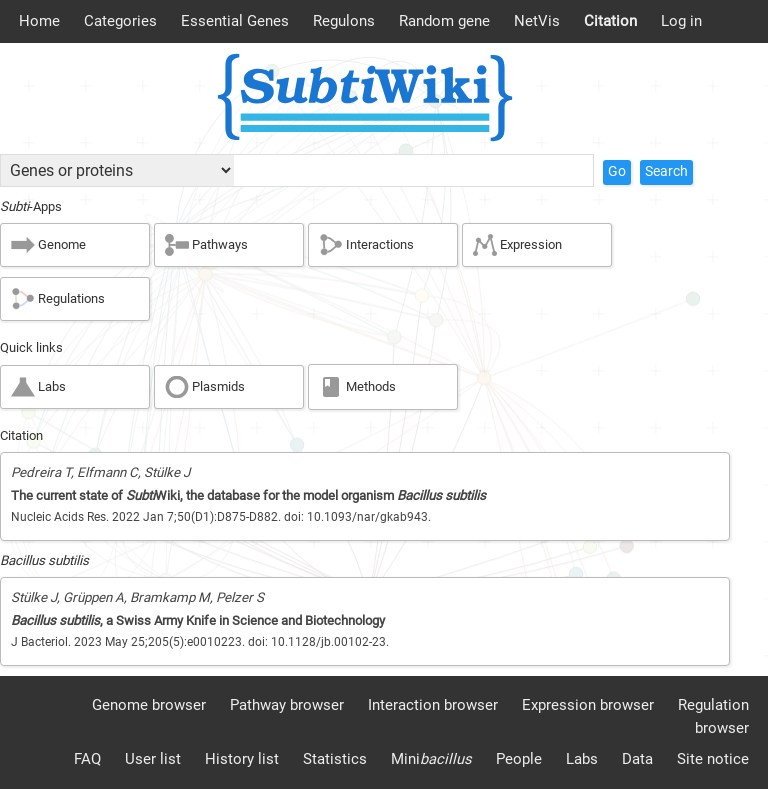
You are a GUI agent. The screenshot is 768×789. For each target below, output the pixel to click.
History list (242, 759)
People (519, 759)
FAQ (87, 759)
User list (153, 759)
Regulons (344, 21)
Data (637, 759)
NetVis (537, 21)
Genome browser (149, 705)
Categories (120, 21)
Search (666, 171)
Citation (610, 21)
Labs (582, 759)
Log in (681, 21)
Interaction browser (433, 705)
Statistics (335, 759)
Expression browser (588, 705)
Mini (431, 759)
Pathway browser (287, 705)
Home (39, 21)
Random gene (444, 21)
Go (617, 171)
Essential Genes (235, 21)
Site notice (713, 759)
